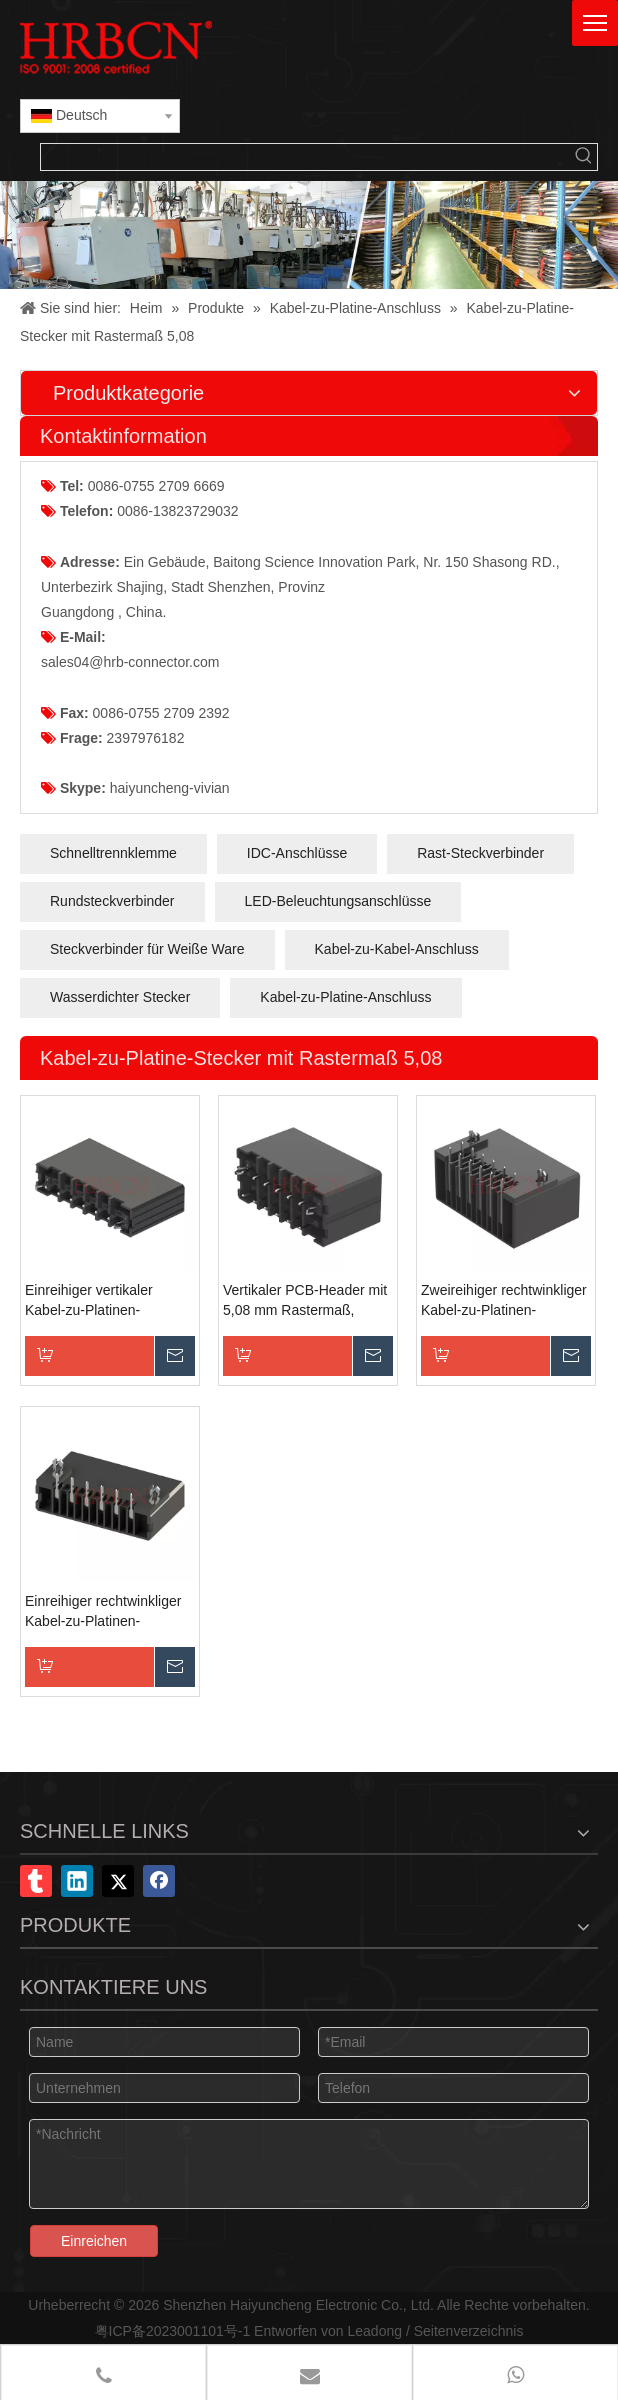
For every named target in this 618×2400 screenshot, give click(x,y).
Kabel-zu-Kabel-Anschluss (397, 949)
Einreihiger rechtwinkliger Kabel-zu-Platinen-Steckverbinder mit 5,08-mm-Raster (103, 1612)
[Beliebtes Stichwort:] (584, 157)
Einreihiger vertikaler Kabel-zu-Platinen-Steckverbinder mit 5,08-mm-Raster (101, 1301)
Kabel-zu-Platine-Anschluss (345, 997)
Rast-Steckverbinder (480, 853)
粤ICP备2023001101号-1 (173, 2331)
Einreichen (94, 2241)
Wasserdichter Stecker (120, 997)
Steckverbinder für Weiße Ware (147, 949)
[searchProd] (306, 157)
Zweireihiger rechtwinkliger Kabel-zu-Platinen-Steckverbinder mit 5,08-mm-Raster (504, 1301)
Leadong (375, 2331)
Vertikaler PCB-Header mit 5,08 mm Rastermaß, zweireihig (305, 1301)
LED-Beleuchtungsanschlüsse (338, 901)
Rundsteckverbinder (112, 901)
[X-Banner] (309, 235)
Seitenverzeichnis (469, 2331)
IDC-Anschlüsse (297, 853)
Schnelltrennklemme (113, 853)
